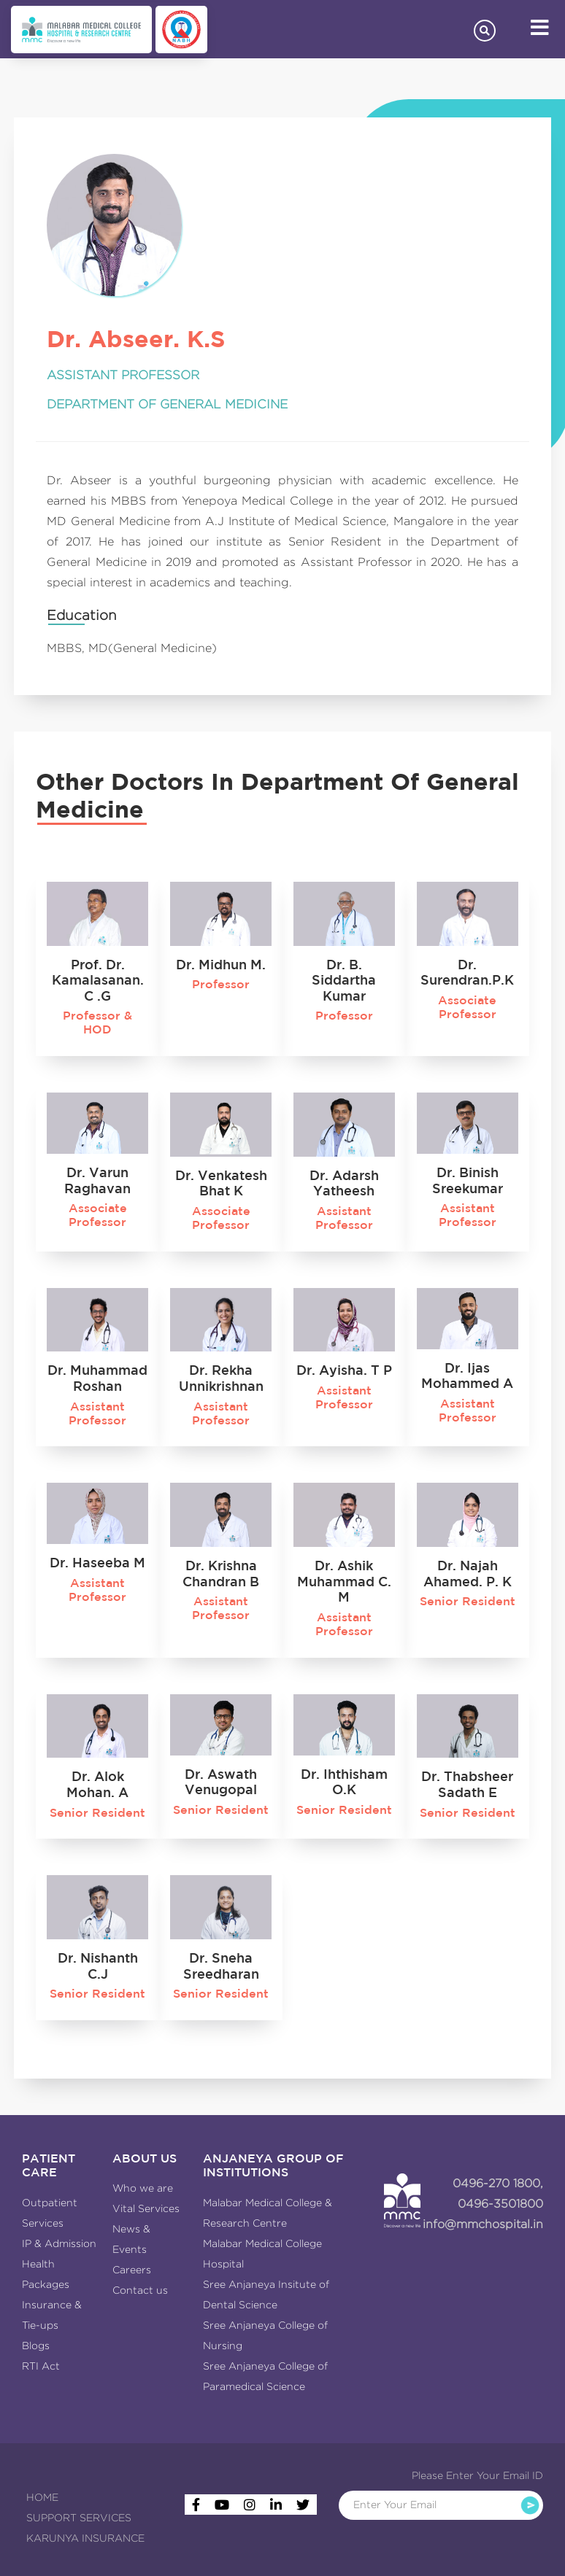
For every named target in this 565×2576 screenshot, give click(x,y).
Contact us (140, 2290)
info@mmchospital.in (483, 2224)
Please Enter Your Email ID (477, 2475)
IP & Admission (59, 2243)
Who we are (142, 2188)
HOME (42, 2497)
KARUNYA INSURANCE (85, 2538)
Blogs (36, 2345)
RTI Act (41, 2366)
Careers (131, 2270)
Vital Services (146, 2208)
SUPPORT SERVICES (78, 2517)
